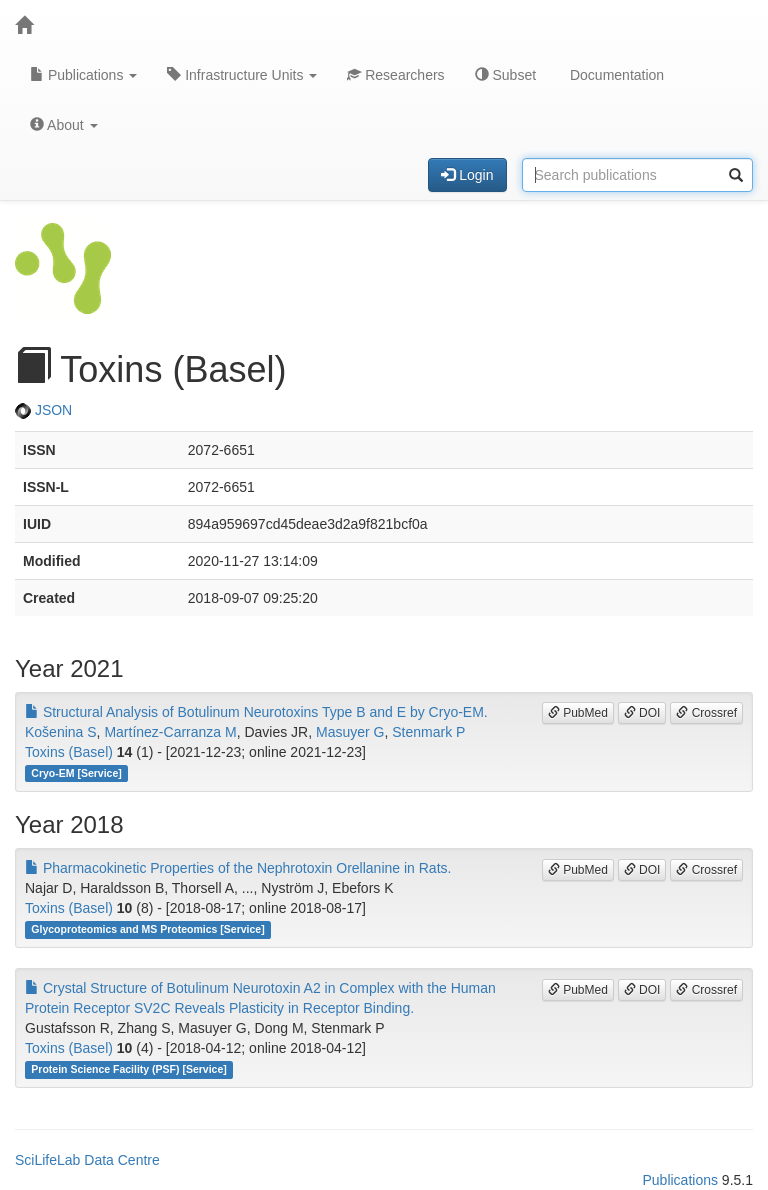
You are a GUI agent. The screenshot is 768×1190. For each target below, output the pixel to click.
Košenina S (61, 732)
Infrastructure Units (242, 75)
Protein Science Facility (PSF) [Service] (129, 1069)
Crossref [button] (706, 713)
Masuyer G (350, 732)
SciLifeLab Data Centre (87, 1160)
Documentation (615, 75)
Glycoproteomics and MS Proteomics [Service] (147, 929)
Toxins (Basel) (69, 752)
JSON (43, 410)
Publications (83, 75)
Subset (505, 75)
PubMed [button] (578, 713)
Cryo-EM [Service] (76, 773)
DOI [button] (642, 713)
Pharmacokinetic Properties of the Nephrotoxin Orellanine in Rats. (238, 868)
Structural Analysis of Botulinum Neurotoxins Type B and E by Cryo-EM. (256, 712)
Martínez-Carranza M (170, 732)
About (64, 125)
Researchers (395, 75)
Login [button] (467, 175)
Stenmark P (428, 732)
